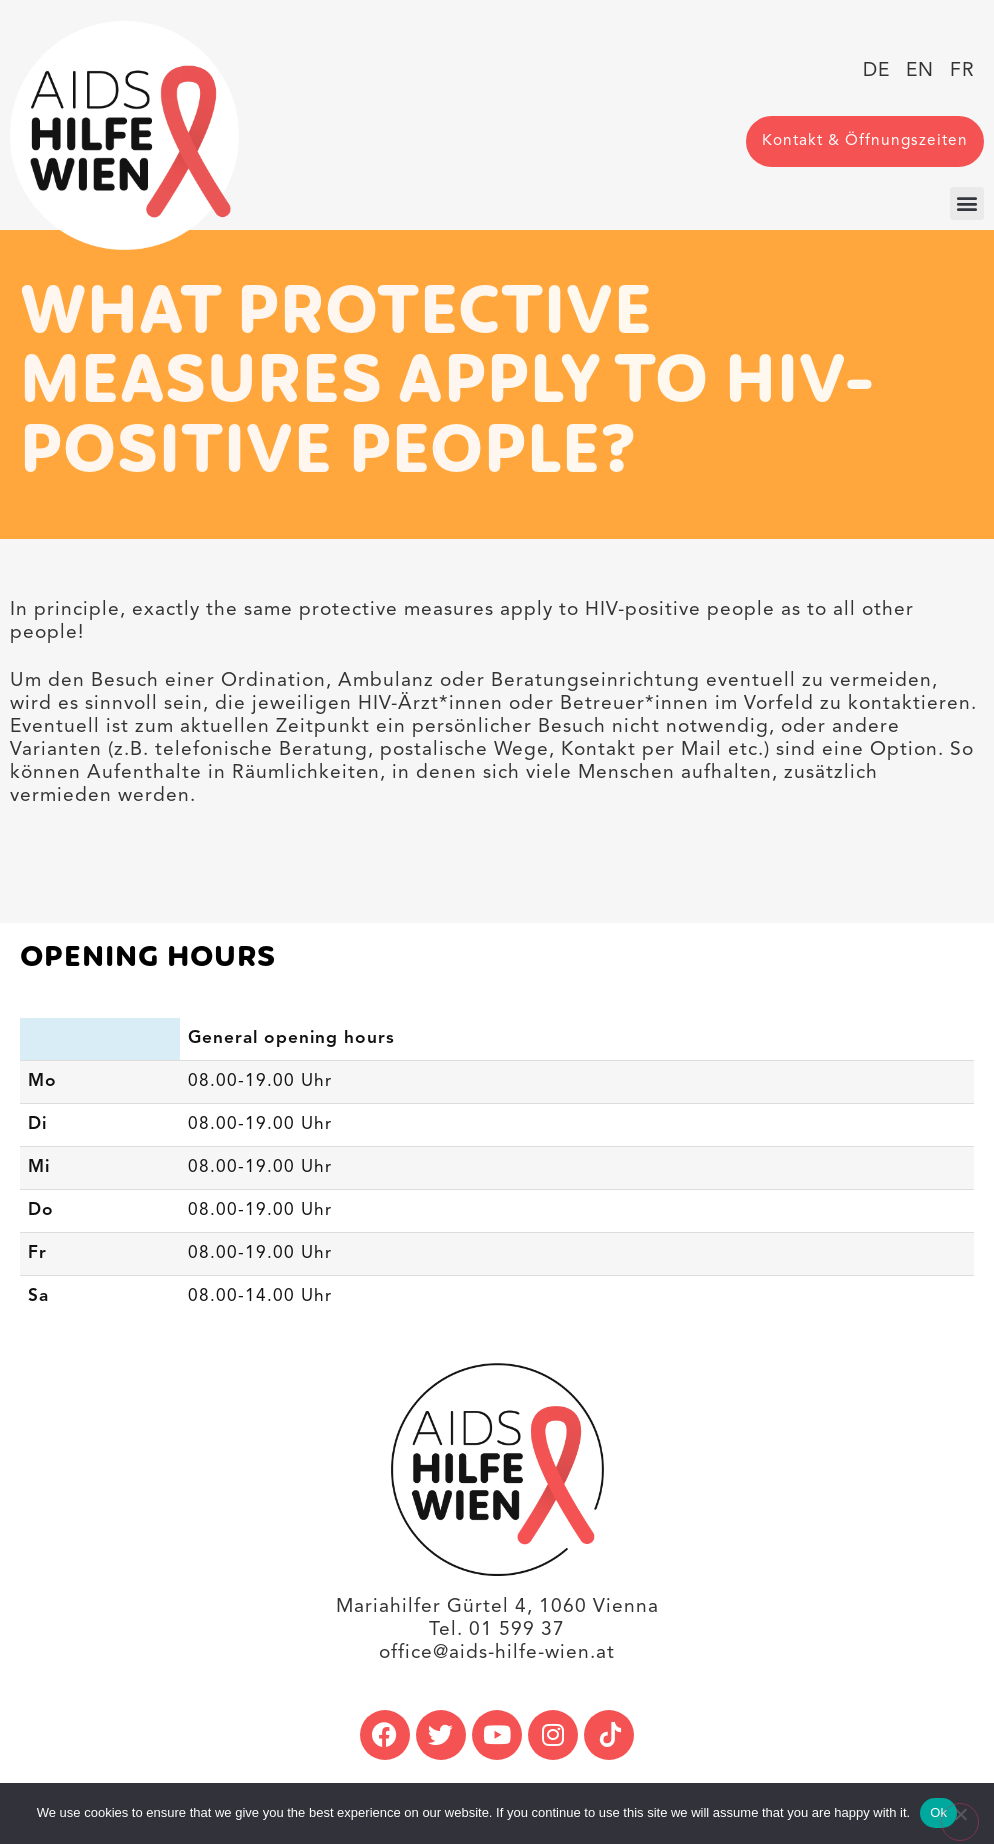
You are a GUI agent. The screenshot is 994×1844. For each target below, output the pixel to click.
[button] (967, 203)
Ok (938, 1812)
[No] (960, 1822)
